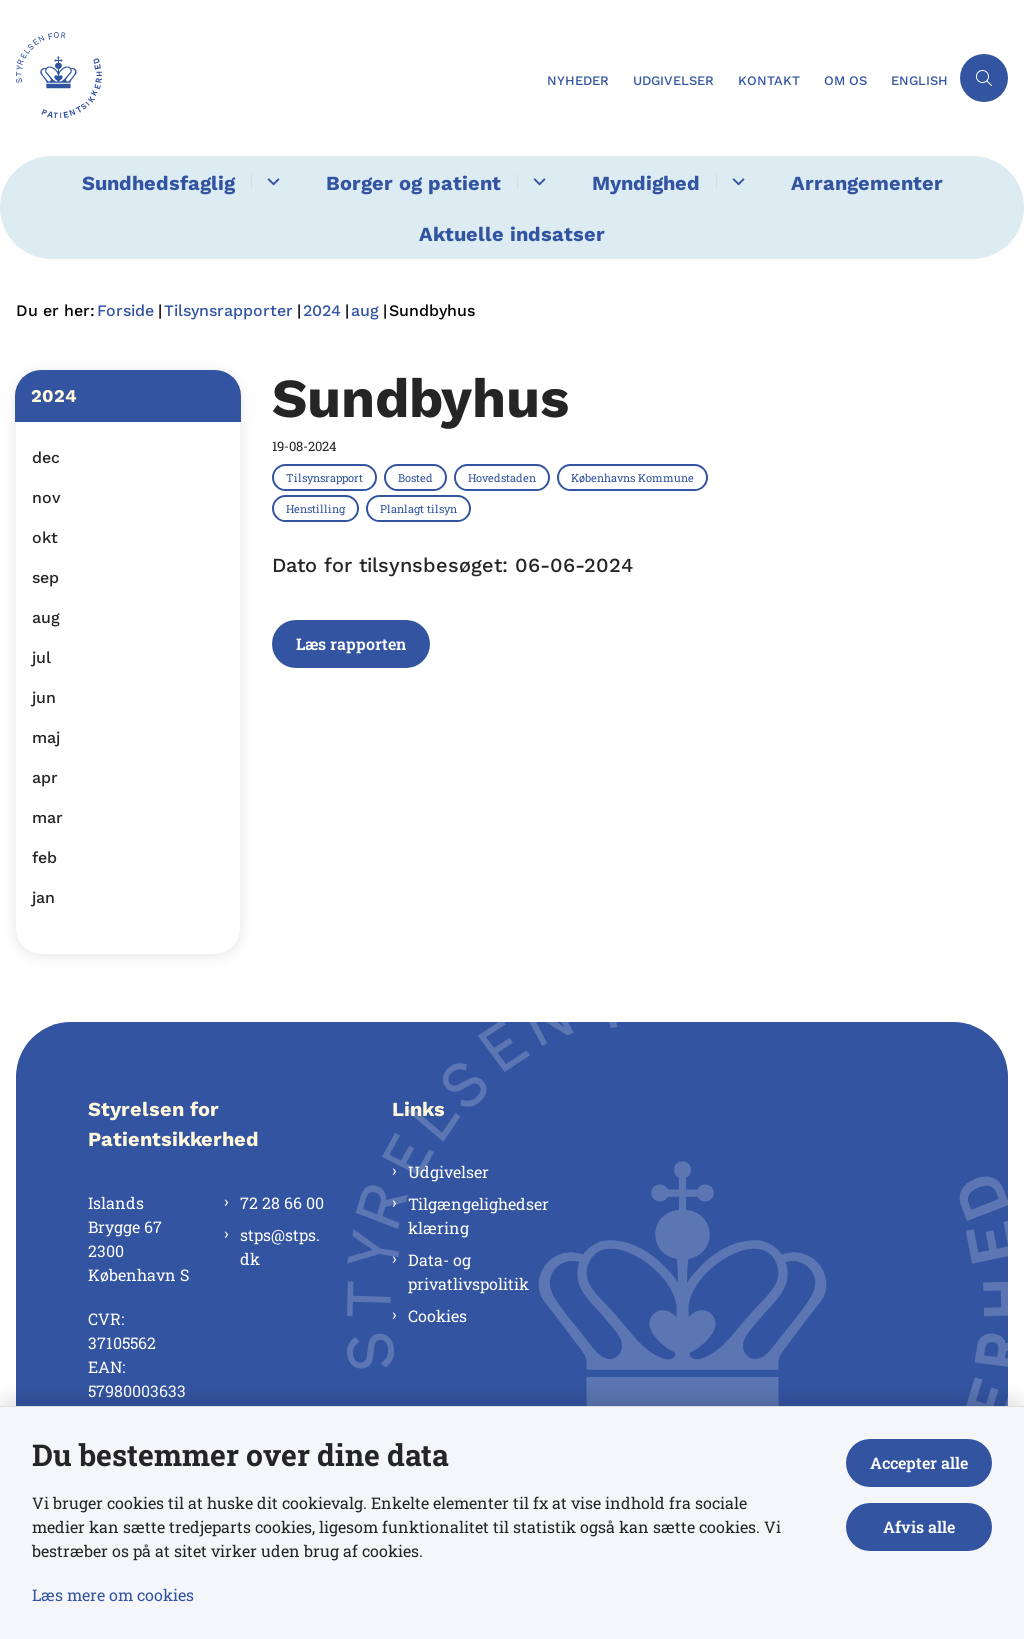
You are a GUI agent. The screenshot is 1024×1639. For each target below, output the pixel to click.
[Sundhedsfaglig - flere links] (270, 181)
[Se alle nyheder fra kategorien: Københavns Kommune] (634, 477)
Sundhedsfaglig (158, 183)
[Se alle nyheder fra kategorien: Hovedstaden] (504, 477)
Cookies (437, 1315)
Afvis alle (919, 1526)
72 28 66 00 (282, 1202)
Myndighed (646, 183)
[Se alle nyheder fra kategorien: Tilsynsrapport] (326, 477)
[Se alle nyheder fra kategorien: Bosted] (417, 477)
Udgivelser (448, 1171)
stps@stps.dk (280, 1246)
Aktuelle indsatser (512, 234)
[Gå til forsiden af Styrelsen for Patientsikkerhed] (51, 78)
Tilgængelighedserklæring (478, 1215)
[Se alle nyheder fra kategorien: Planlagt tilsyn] (420, 508)
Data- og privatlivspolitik (468, 1271)
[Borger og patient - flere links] (536, 181)
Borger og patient (413, 183)
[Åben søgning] (984, 78)
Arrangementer (867, 183)
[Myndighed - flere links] (735, 181)
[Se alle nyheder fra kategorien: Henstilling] (317, 508)
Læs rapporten (351, 643)
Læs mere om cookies (113, 1594)
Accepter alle (919, 1462)
